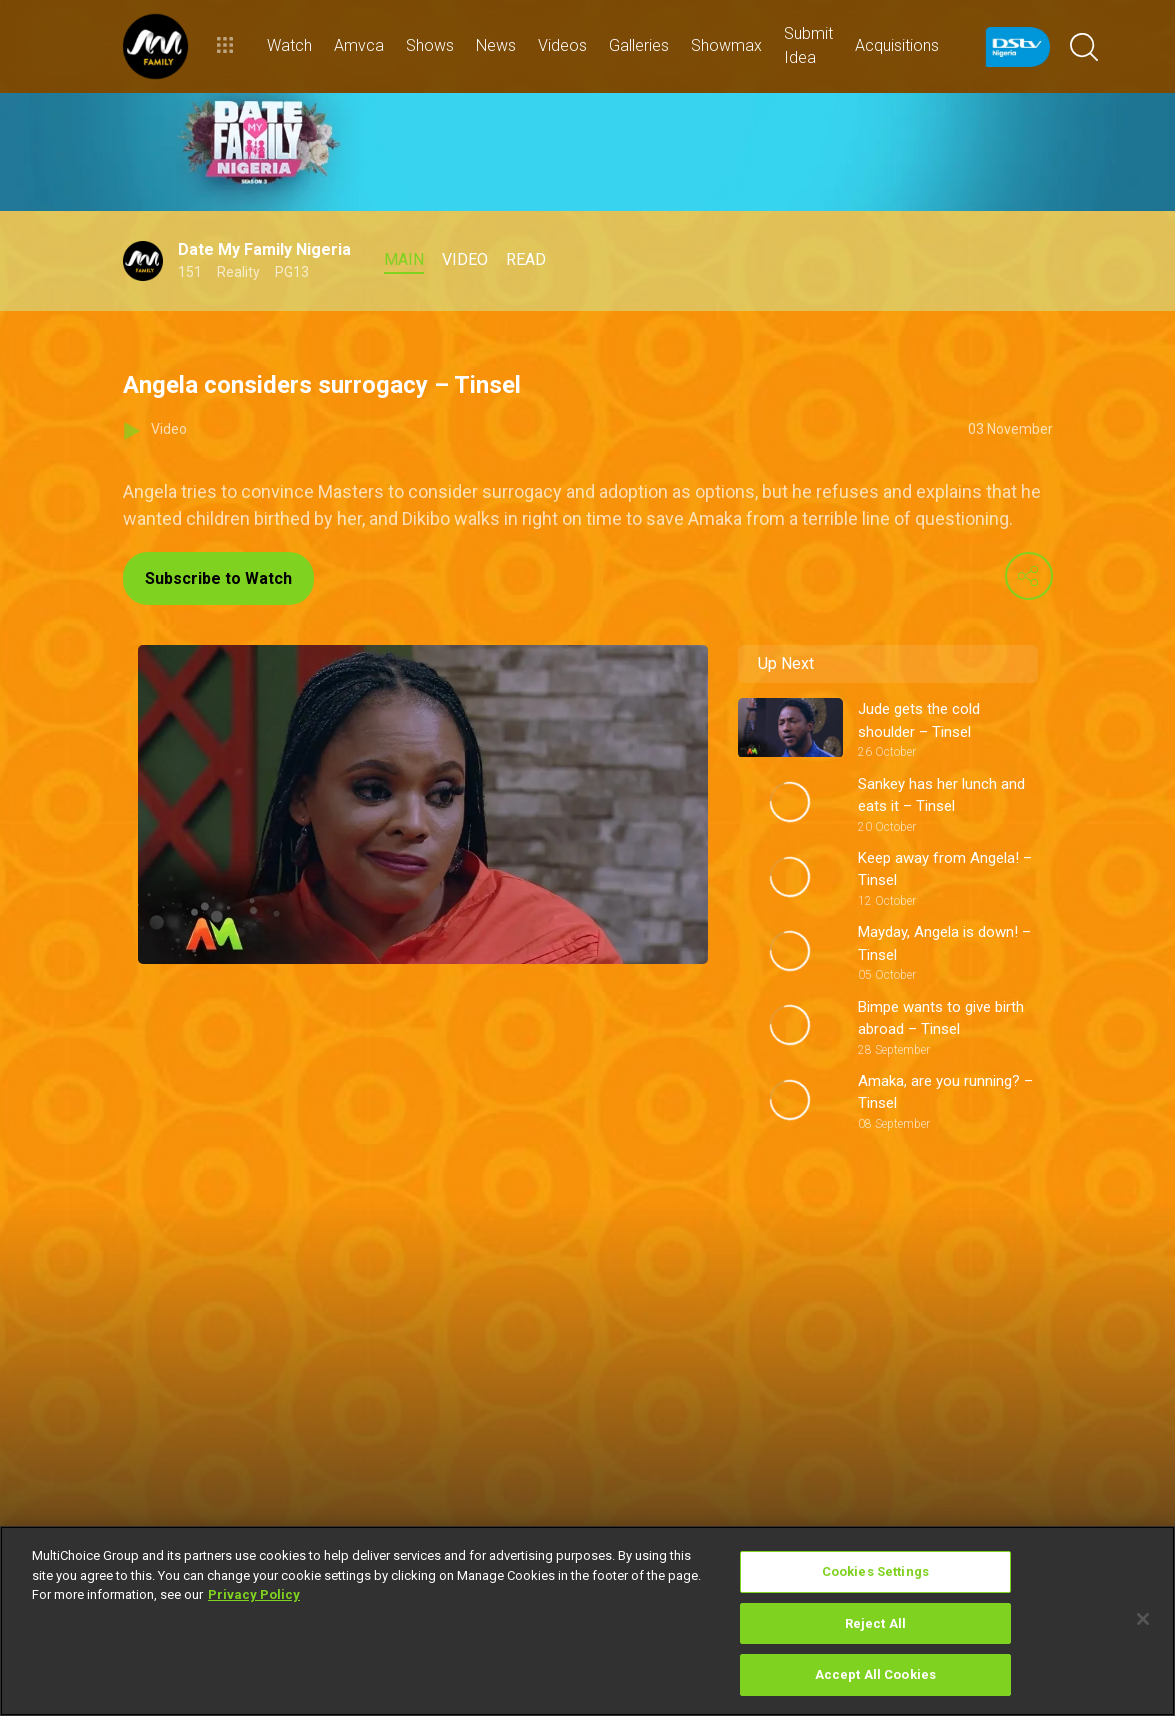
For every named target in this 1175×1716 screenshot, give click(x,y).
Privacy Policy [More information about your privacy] (254, 1594)
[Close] (1143, 1619)
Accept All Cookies (875, 1674)
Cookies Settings (875, 1571)
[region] (587, 1621)
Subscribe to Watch (218, 578)
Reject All (875, 1623)
